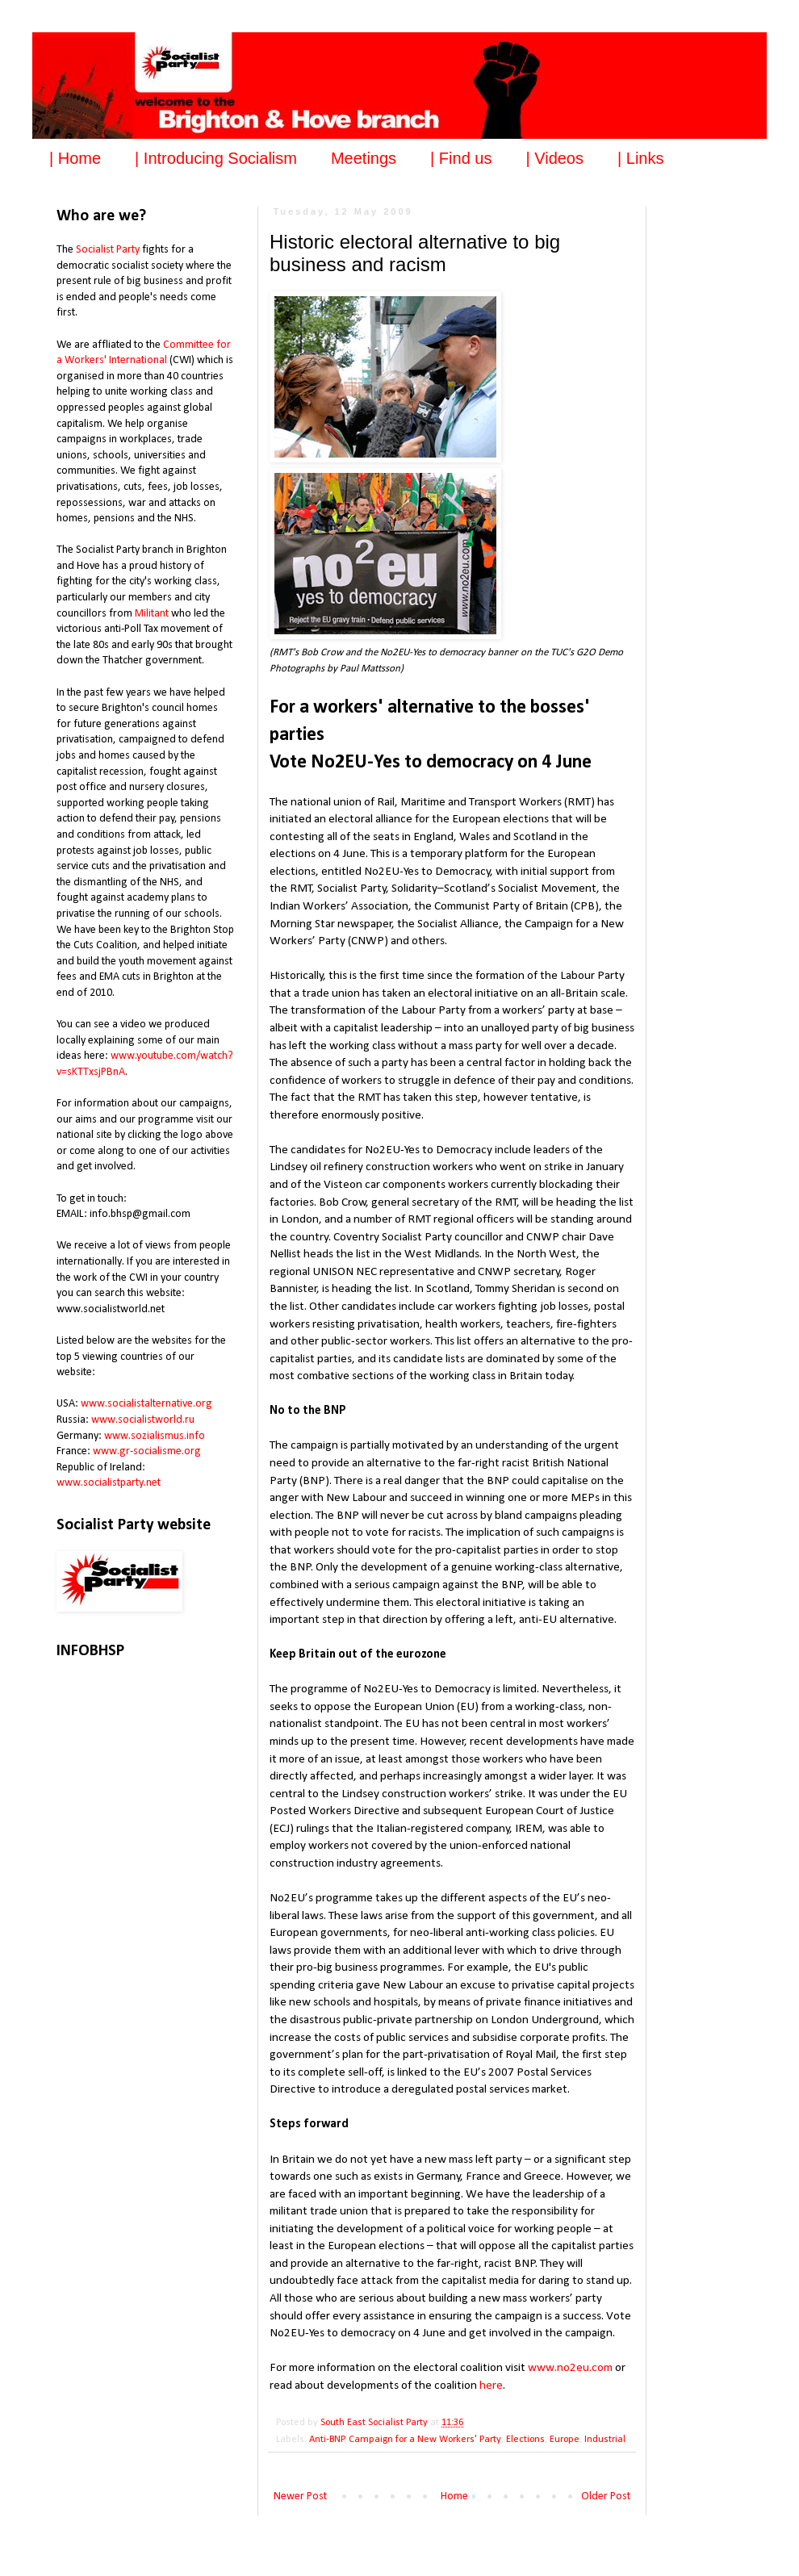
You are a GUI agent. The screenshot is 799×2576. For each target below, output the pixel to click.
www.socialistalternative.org (146, 1404)
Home (454, 2496)
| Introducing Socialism (216, 158)
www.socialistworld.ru (143, 1420)
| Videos (554, 158)
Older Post (605, 2496)
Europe (564, 2439)
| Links (640, 158)
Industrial (604, 2439)
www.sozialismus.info (154, 1436)
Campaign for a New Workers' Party (425, 2439)
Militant (152, 614)
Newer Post (300, 2496)
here (491, 2385)
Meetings (363, 158)
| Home (75, 158)
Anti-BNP (327, 2439)
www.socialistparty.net (108, 1483)
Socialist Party (108, 250)
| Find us (461, 158)
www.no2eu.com (570, 2367)
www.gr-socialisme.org (147, 1451)
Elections (525, 2439)
